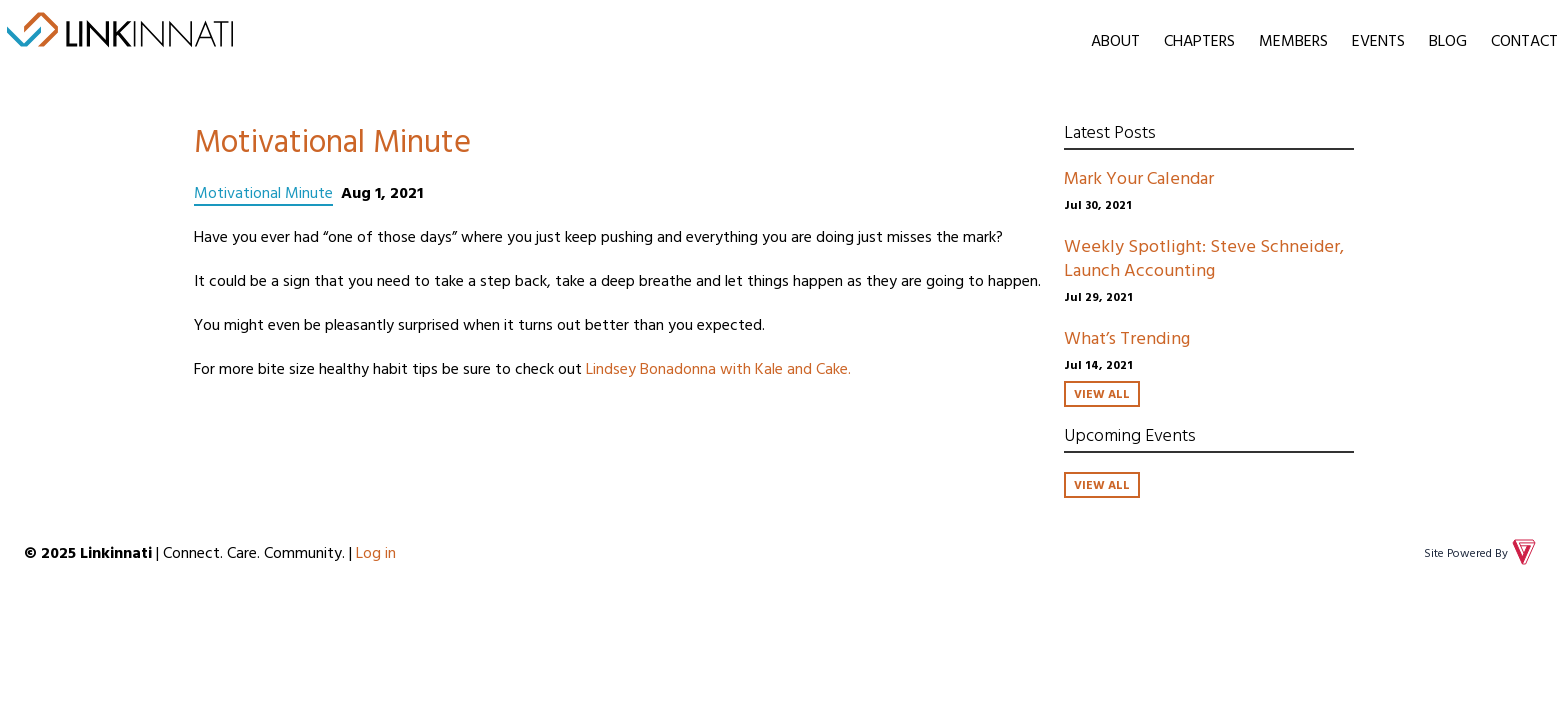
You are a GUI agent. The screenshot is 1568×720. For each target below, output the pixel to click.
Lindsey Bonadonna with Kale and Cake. (720, 368)
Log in (376, 552)
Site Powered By (1481, 552)
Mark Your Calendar (1139, 177)
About (1115, 40)
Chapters (1199, 40)
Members (1293, 40)
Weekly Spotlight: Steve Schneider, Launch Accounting (1204, 257)
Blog (1448, 40)
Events (1378, 40)
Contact (1524, 40)
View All (1102, 393)
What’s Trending (1127, 337)
